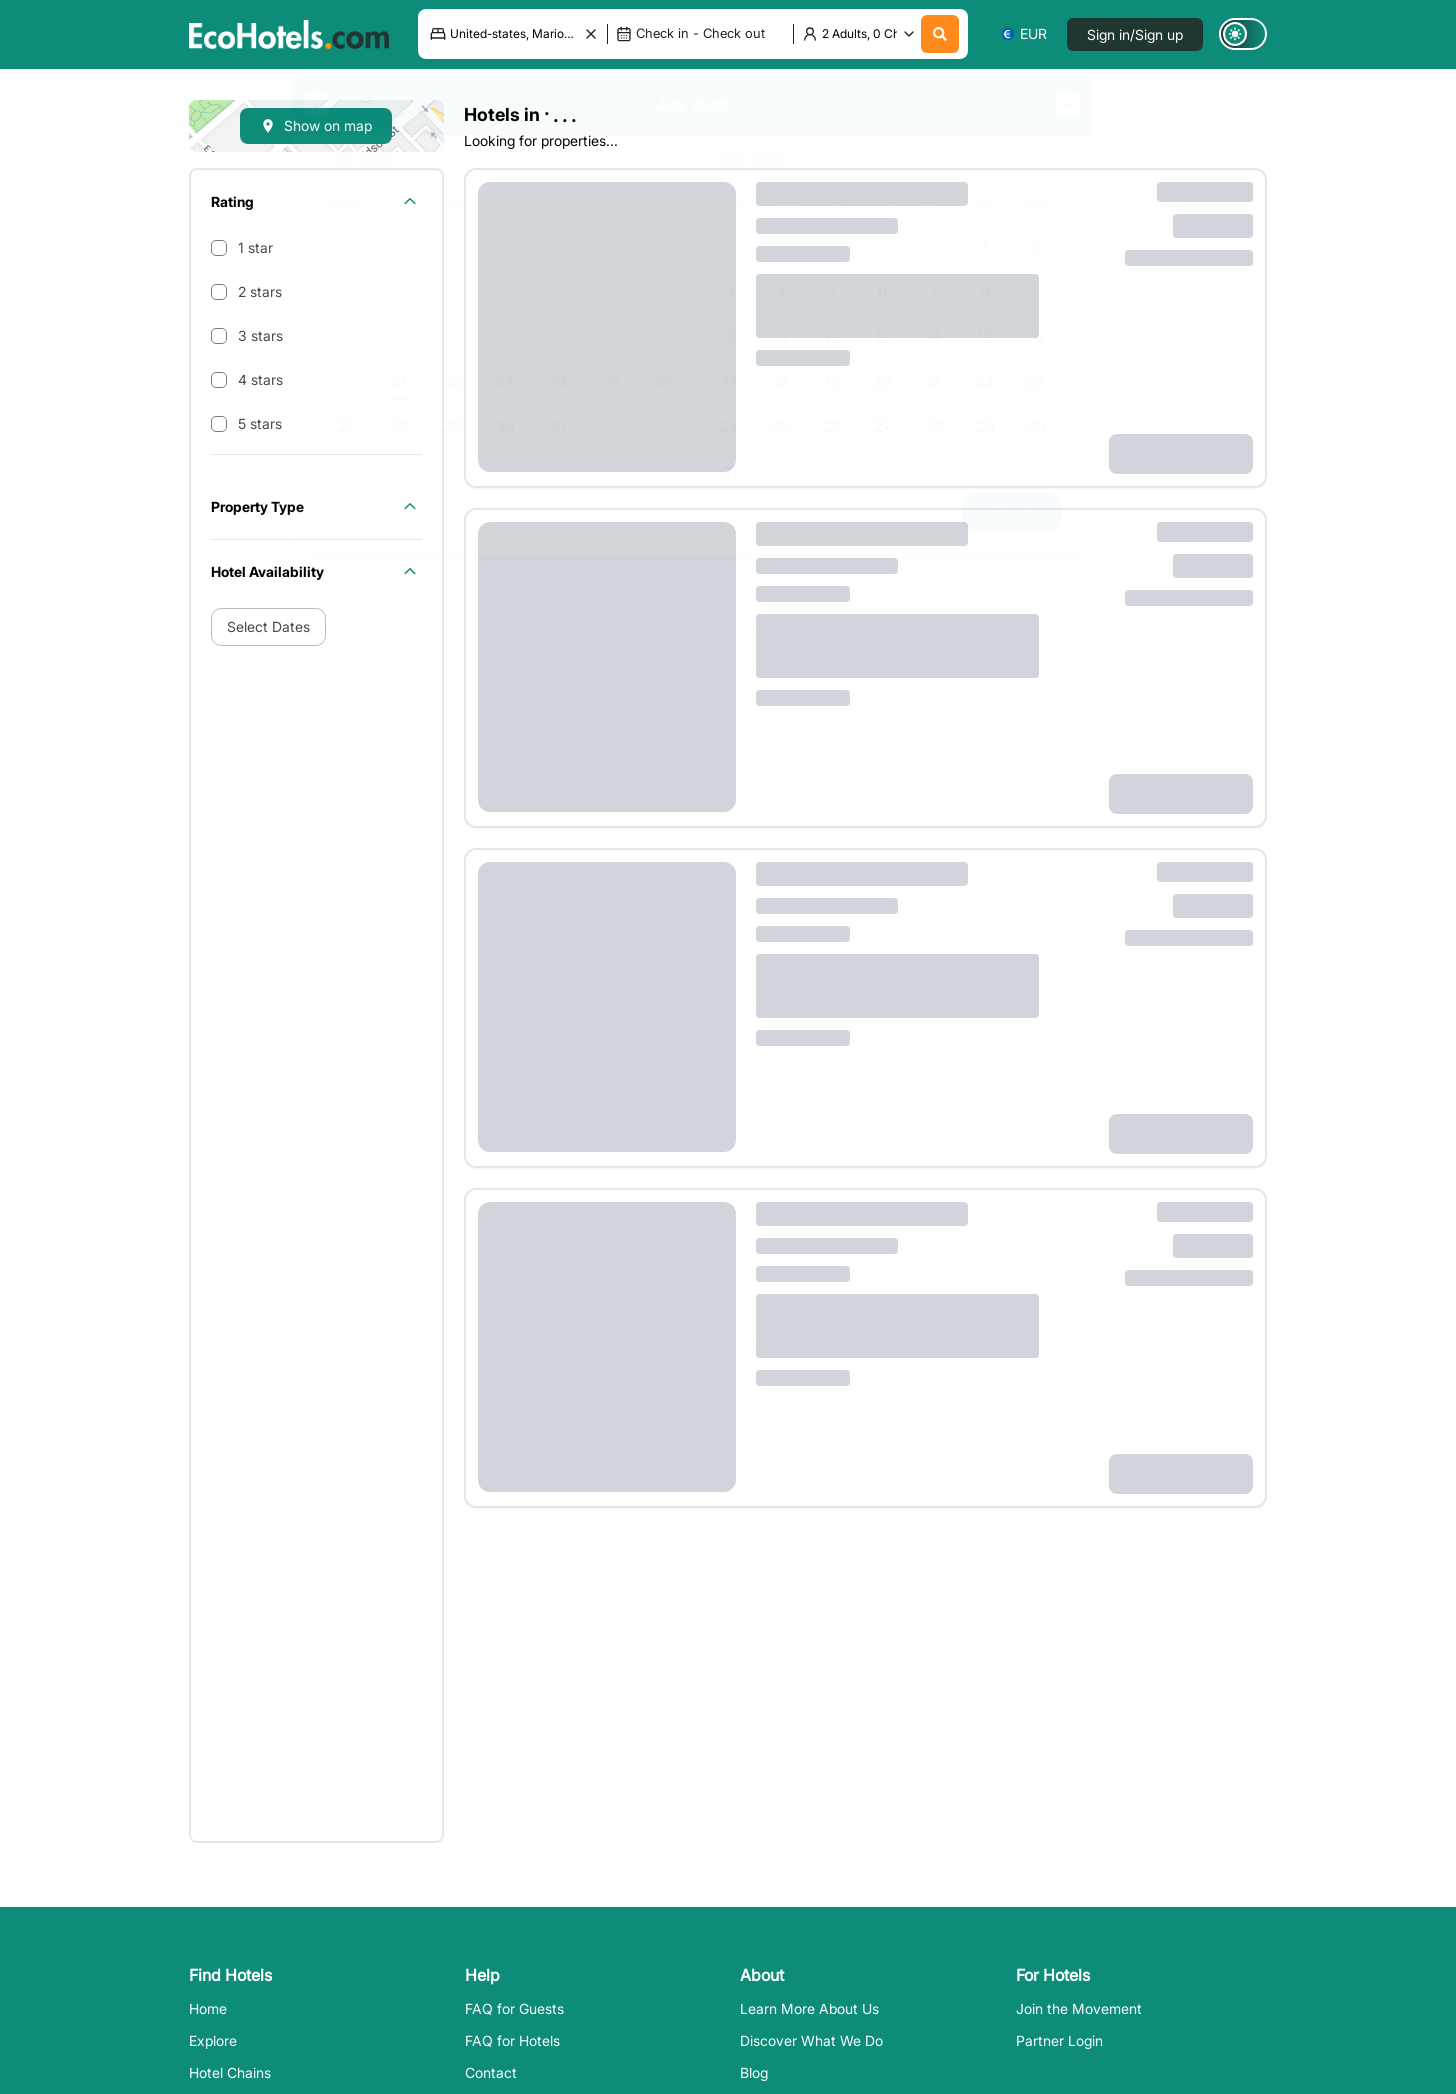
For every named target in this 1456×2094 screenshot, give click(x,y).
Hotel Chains (230, 2072)
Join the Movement (1079, 2008)
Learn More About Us (809, 2008)
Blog (754, 2072)
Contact (491, 2072)
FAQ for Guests (514, 2008)
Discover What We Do (811, 2040)
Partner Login (1059, 2040)
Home (208, 2008)
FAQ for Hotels (512, 2040)
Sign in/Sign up (1135, 34)
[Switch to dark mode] (1243, 34)
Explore (213, 2040)
